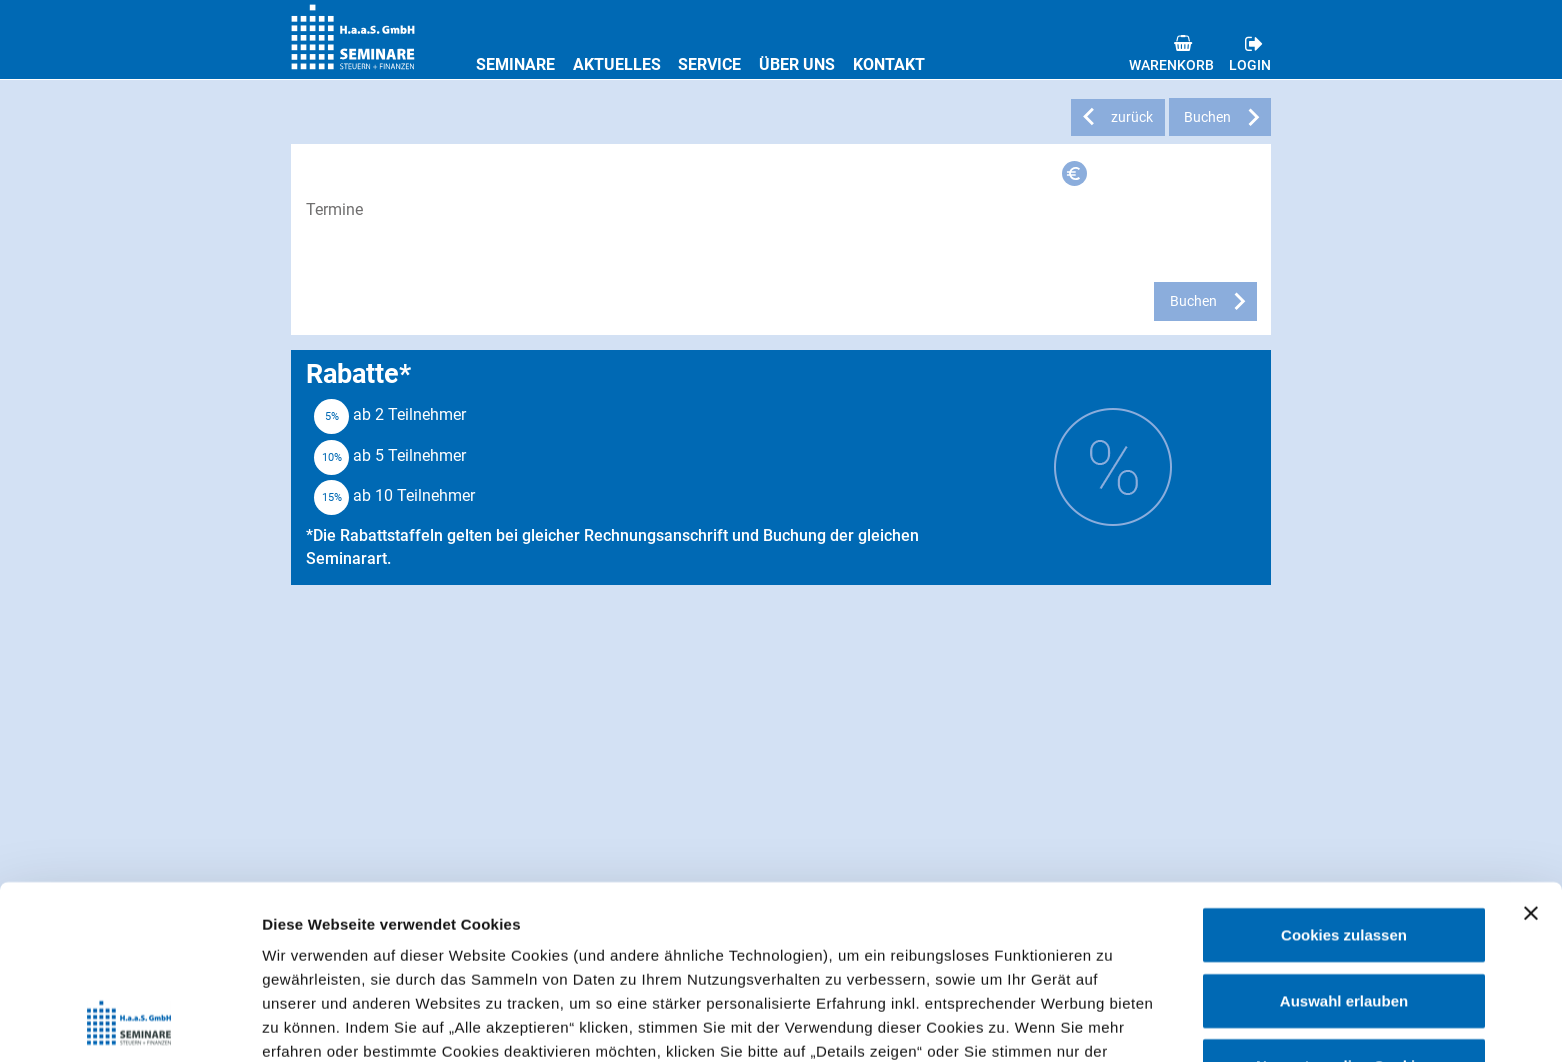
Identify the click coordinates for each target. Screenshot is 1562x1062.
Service (709, 64)
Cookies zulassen (1344, 772)
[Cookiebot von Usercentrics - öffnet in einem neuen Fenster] (129, 1023)
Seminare (515, 64)
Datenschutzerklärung (892, 960)
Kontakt (889, 64)
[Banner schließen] (1531, 751)
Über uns (797, 64)
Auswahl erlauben (1344, 837)
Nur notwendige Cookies (1344, 903)
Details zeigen (1063, 1022)
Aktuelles (617, 64)
